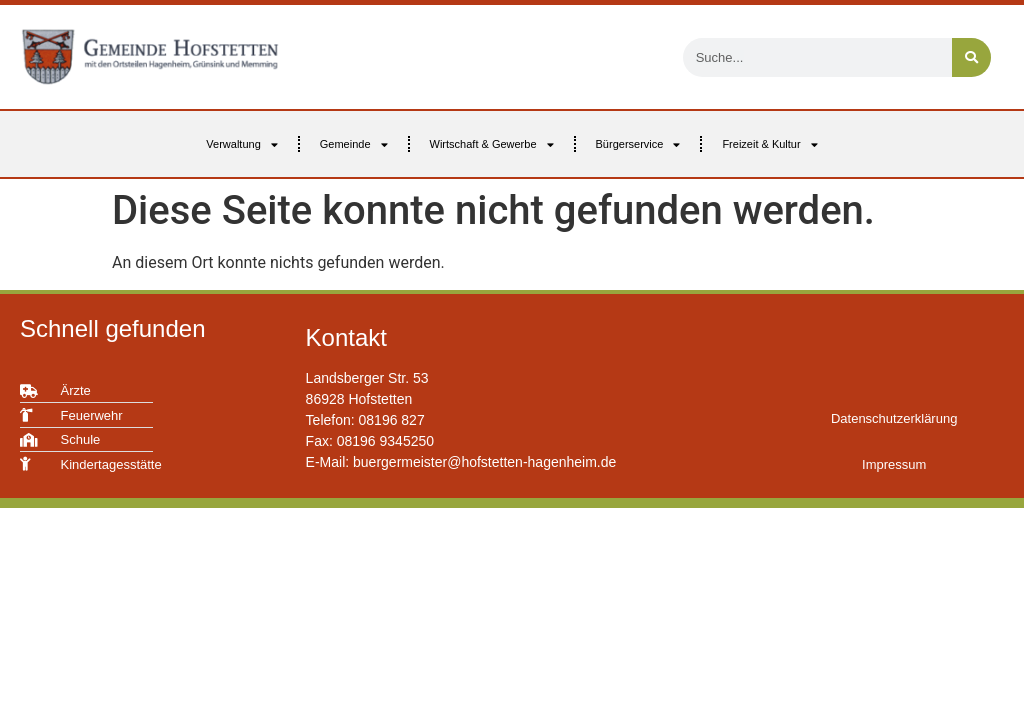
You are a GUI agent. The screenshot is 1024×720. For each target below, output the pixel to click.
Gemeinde (354, 144)
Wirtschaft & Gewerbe (492, 144)
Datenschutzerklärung (894, 418)
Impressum (894, 464)
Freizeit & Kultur (769, 144)
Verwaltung (241, 144)
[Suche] (971, 57)
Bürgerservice (638, 144)
